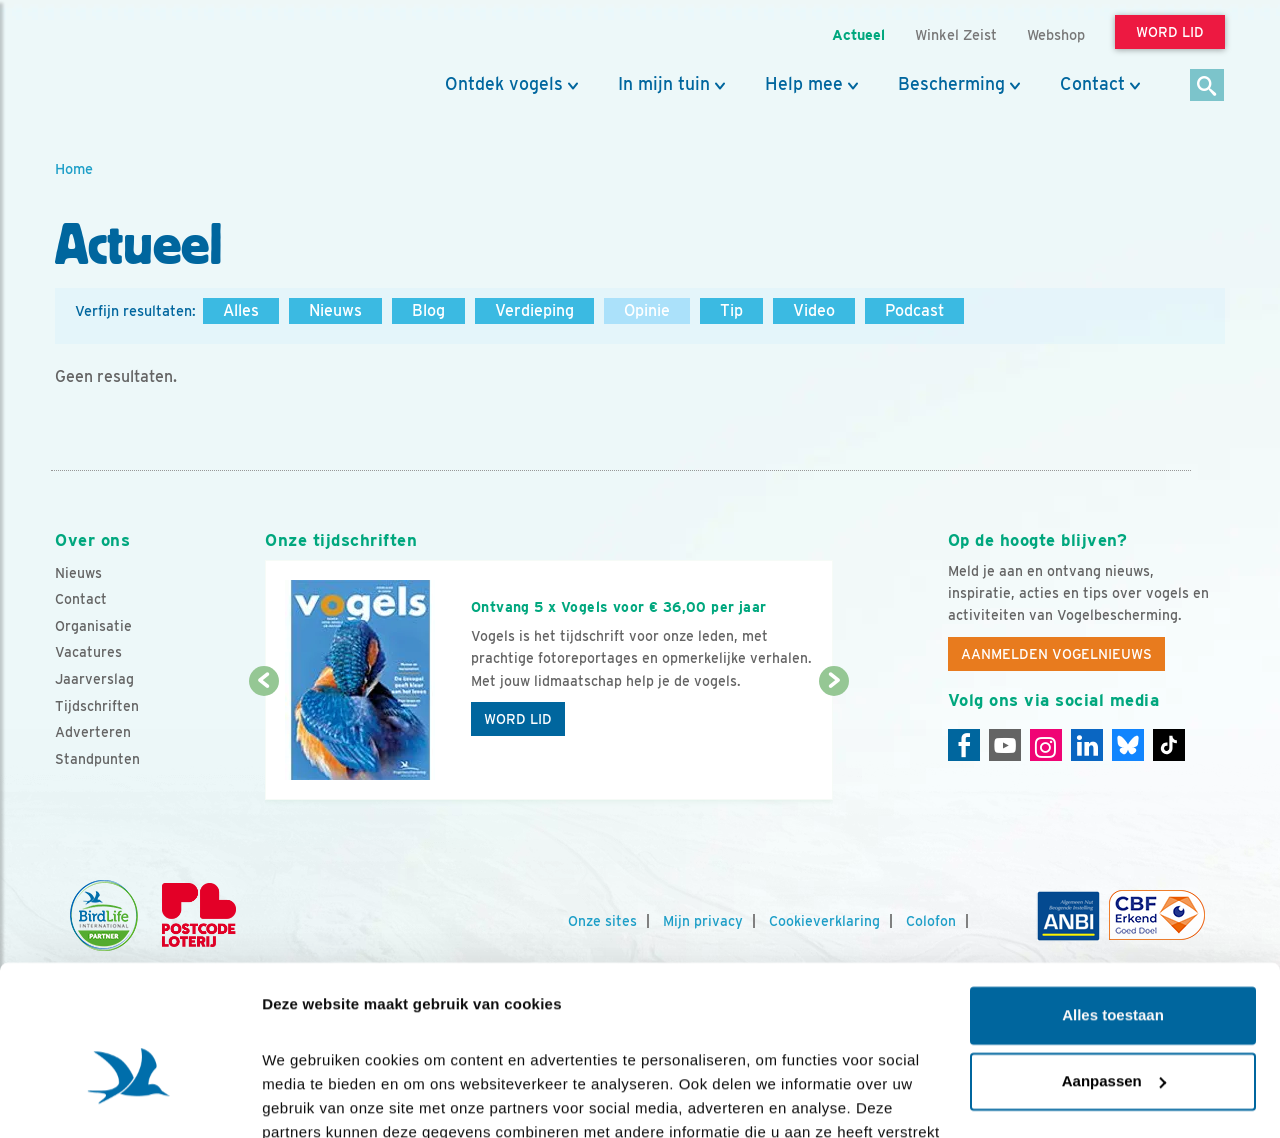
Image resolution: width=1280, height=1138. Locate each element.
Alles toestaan (1113, 903)
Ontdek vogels (504, 84)
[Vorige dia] (263, 742)
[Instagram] (1046, 745)
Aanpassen (1114, 968)
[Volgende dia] (833, 742)
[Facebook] (964, 745)
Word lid (518, 719)
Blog (428, 310)
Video (814, 310)
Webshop (1056, 34)
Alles (241, 310)
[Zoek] (1207, 86)
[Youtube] (1005, 745)
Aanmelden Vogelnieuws (1056, 654)
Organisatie (93, 626)
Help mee (804, 84)
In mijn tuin (664, 84)
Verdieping (534, 310)
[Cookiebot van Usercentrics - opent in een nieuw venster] (129, 1099)
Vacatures (88, 652)
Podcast (914, 310)
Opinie (647, 310)
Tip (731, 310)
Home (74, 168)
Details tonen (309, 1098)
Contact (1092, 84)
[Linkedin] (1087, 745)
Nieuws (335, 310)
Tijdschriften (97, 706)
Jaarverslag (94, 679)
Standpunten (97, 759)
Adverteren (93, 732)
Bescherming (951, 84)
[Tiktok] (1169, 745)
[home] (145, 63)
